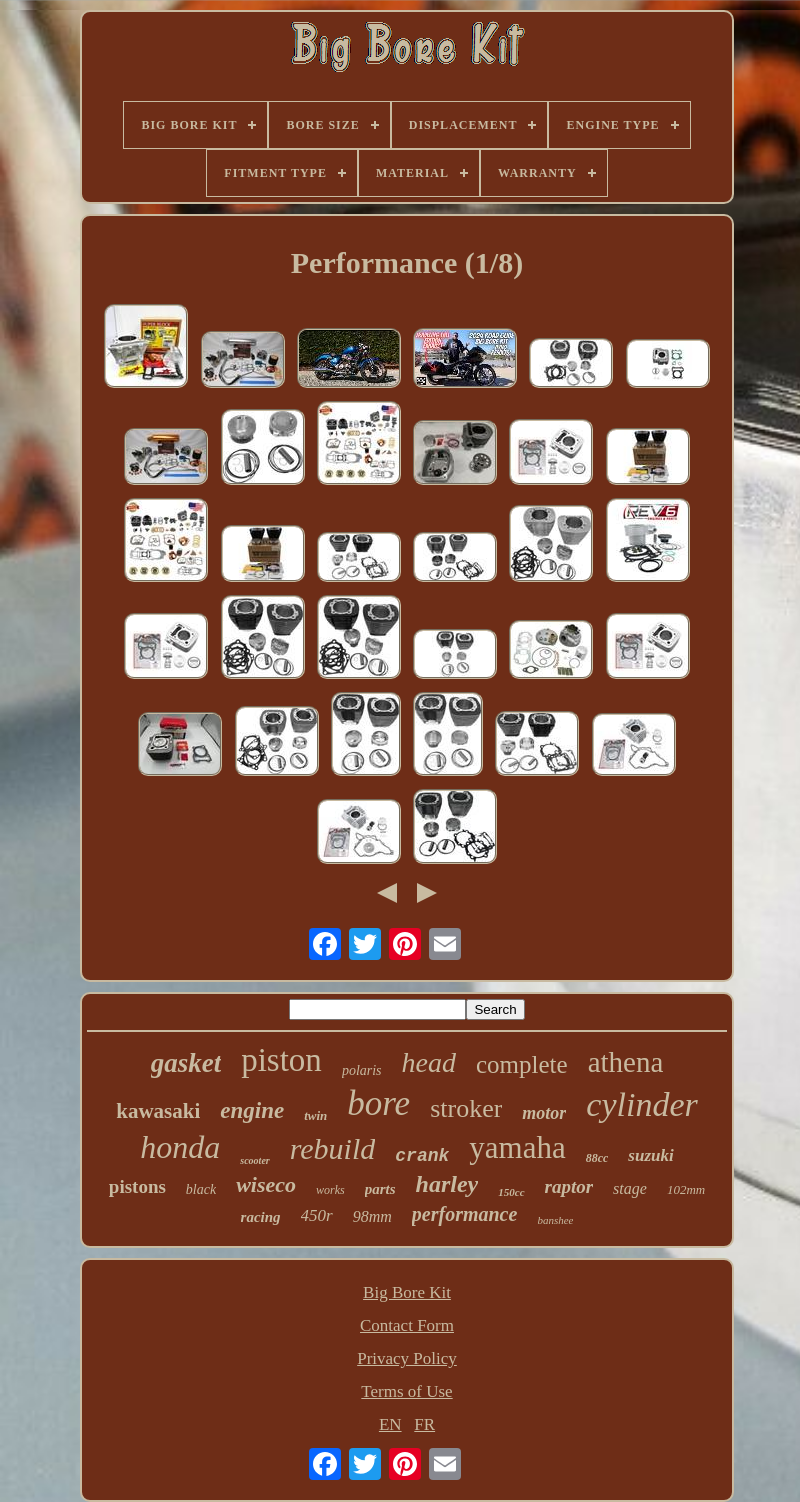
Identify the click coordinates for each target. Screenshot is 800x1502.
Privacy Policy (407, 1358)
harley (447, 1184)
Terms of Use (406, 1391)
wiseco (266, 1184)
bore (378, 1103)
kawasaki (158, 1111)
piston (281, 1060)
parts (380, 1189)
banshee (555, 1220)
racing (261, 1217)
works (330, 1190)
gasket (186, 1063)
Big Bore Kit (407, 1292)
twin (315, 1115)
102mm (686, 1189)
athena (626, 1062)
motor (544, 1113)
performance (465, 1214)
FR (424, 1424)
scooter (254, 1160)
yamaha (517, 1147)
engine (252, 1110)
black (201, 1189)
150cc (511, 1192)
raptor (569, 1186)
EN (390, 1424)
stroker (466, 1108)
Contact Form (407, 1325)
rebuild (333, 1148)
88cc (597, 1158)
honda (180, 1147)
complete (522, 1064)
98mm (372, 1216)
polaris (362, 1070)
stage (630, 1188)
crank (422, 1156)
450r (317, 1215)
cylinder (641, 1104)
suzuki (650, 1155)
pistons (137, 1186)
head (429, 1062)
